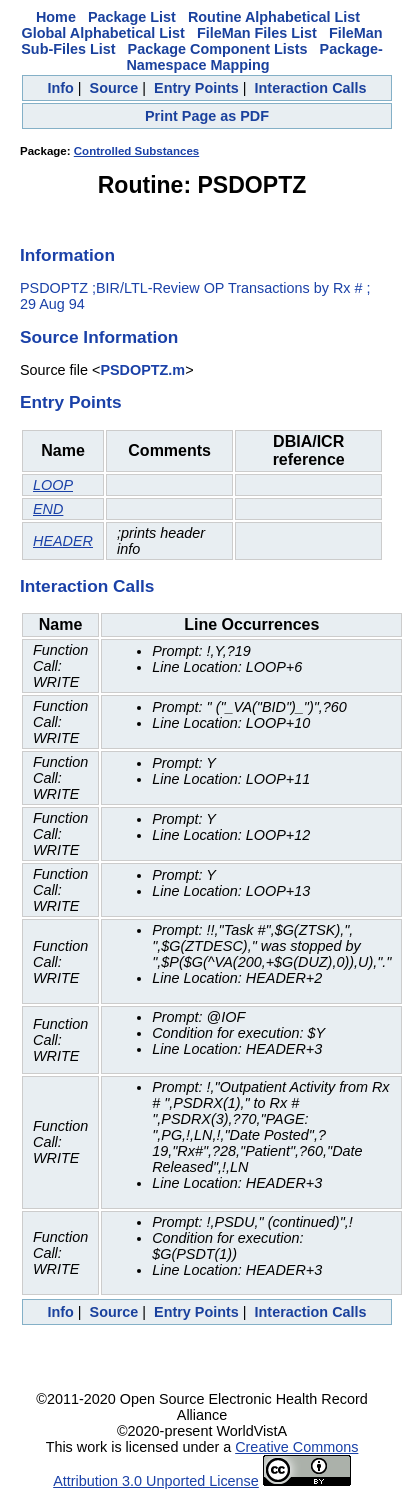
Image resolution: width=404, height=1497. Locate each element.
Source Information (99, 337)
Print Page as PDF (207, 116)
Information (67, 255)
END (48, 509)
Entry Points (196, 88)
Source (114, 88)
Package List (132, 17)
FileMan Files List (257, 33)
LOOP (53, 485)
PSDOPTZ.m (142, 370)
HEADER (63, 541)
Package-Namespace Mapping (254, 57)
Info (60, 88)
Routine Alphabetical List (274, 17)
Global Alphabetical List (103, 33)
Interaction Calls (311, 88)
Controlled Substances (136, 151)
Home (56, 17)
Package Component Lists (218, 49)
